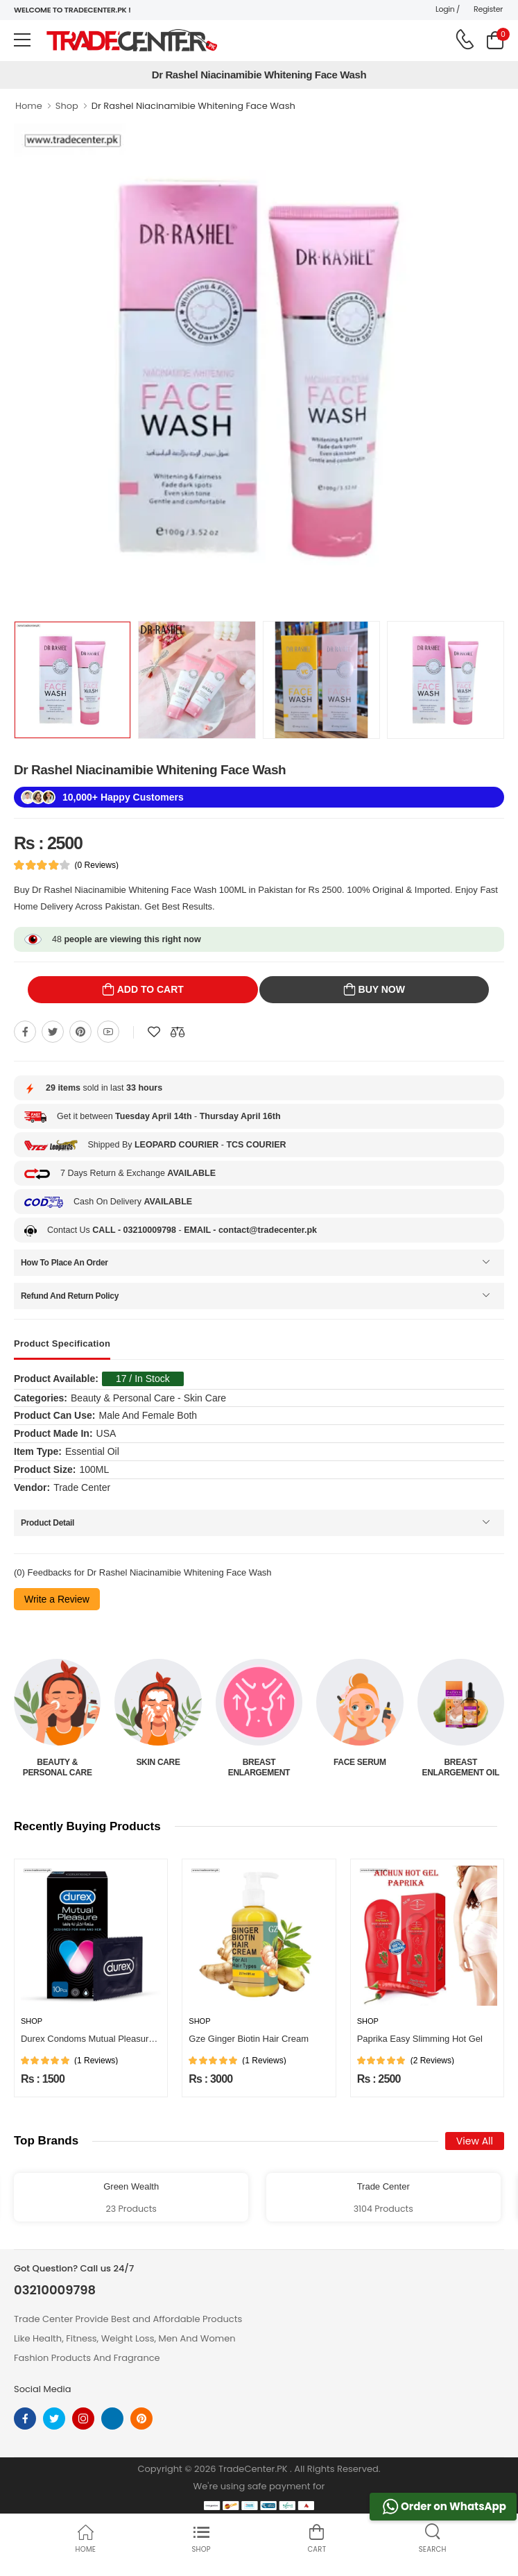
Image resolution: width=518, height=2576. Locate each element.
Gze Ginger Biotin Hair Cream (249, 2038)
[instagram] (83, 2418)
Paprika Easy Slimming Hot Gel (420, 2038)
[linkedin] (112, 2418)
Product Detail (47, 1523)
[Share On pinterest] (80, 1032)
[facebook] (25, 2418)
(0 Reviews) (97, 865)
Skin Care (158, 1762)
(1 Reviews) (96, 2060)
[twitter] (54, 2418)
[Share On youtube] (108, 1032)
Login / (447, 9)
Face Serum (360, 1762)
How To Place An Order (64, 1263)
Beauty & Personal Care (57, 1767)
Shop (66, 105)
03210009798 (55, 2290)
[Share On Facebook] (25, 1032)
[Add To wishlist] (154, 1031)
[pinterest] (141, 2418)
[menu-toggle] (22, 40)
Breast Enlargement (259, 1767)
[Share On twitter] (53, 1032)
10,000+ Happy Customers (123, 797)
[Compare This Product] (177, 1031)
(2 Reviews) (432, 2060)
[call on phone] (464, 39)
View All (474, 2141)
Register (488, 9)
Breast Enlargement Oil (460, 1767)
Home (28, 105)
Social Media (42, 2389)
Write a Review (56, 1599)
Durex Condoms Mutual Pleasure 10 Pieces (108, 2038)
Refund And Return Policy (70, 1296)
